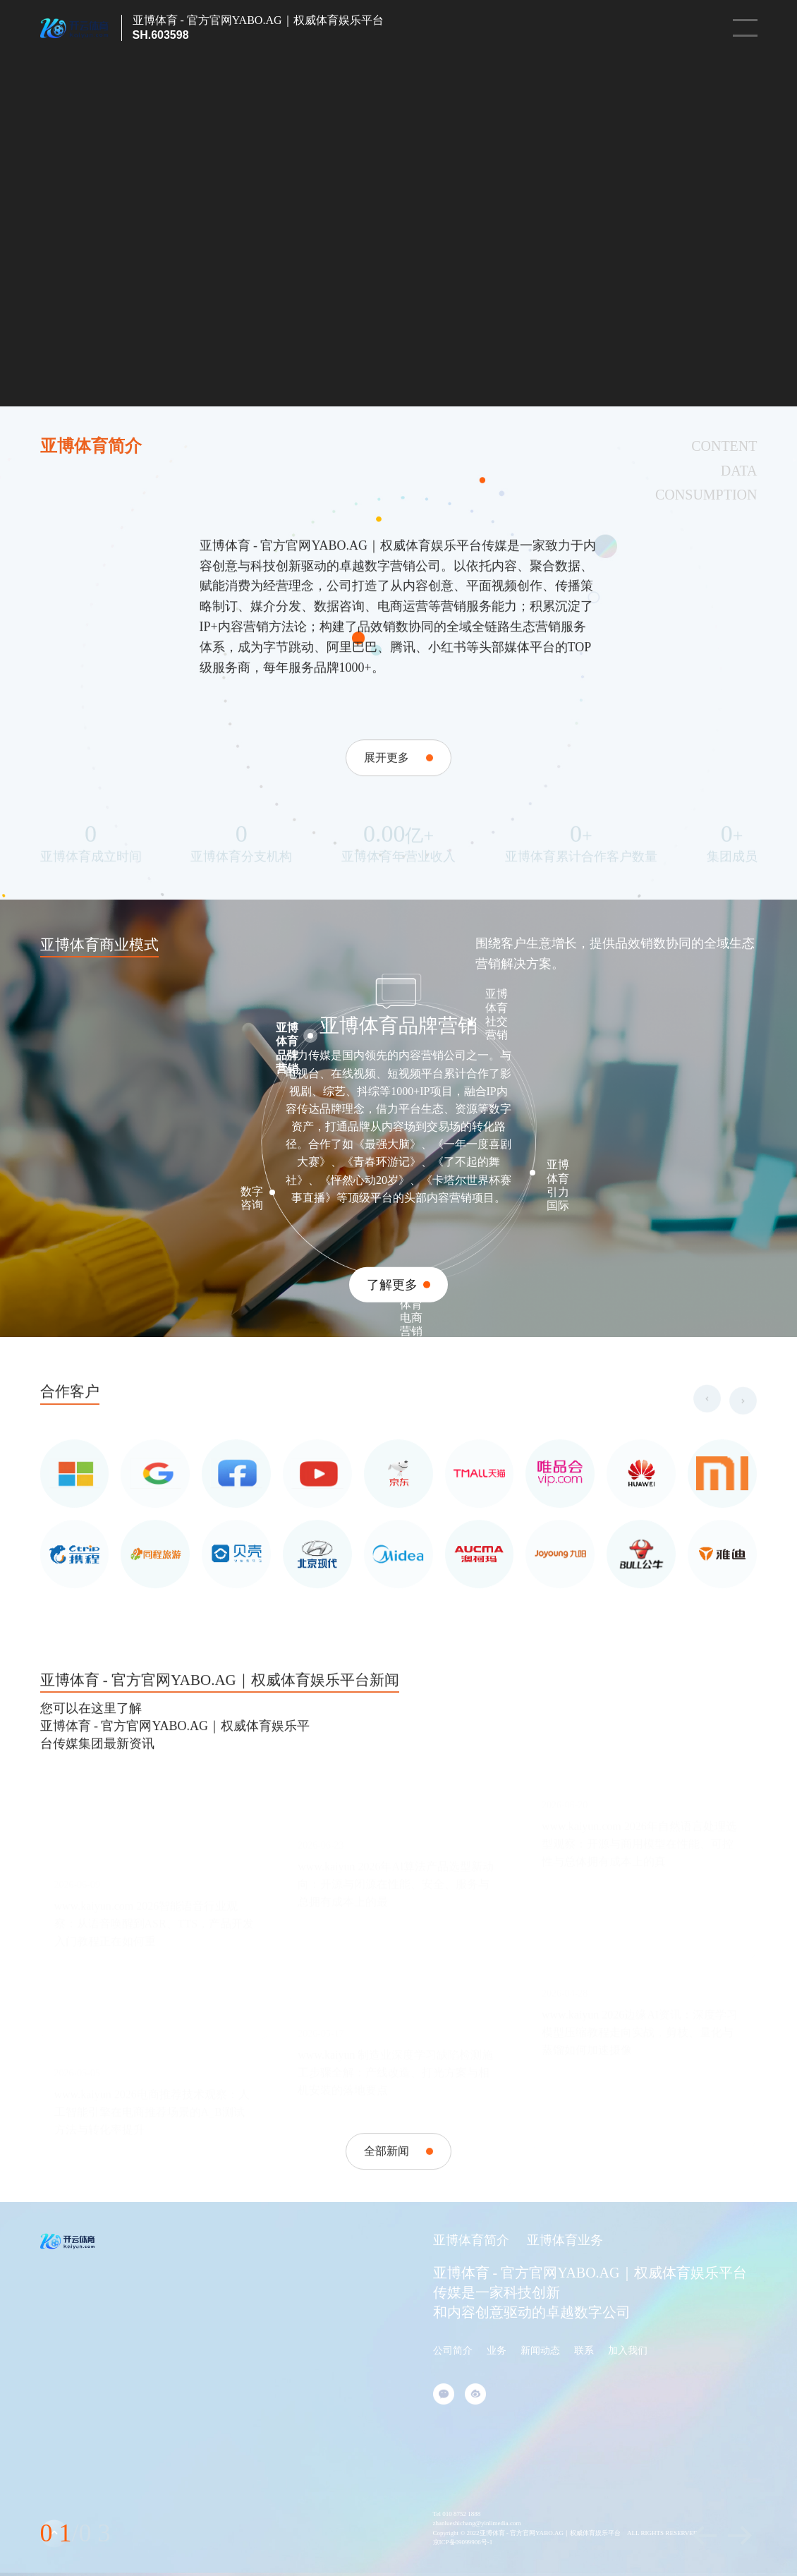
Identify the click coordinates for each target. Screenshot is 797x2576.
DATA (739, 470)
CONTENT (724, 446)
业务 (496, 2350)
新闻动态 (540, 2350)
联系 (584, 2350)
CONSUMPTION (706, 494)
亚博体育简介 (471, 2240)
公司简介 (453, 2350)
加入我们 (627, 2350)
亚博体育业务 (565, 2240)
